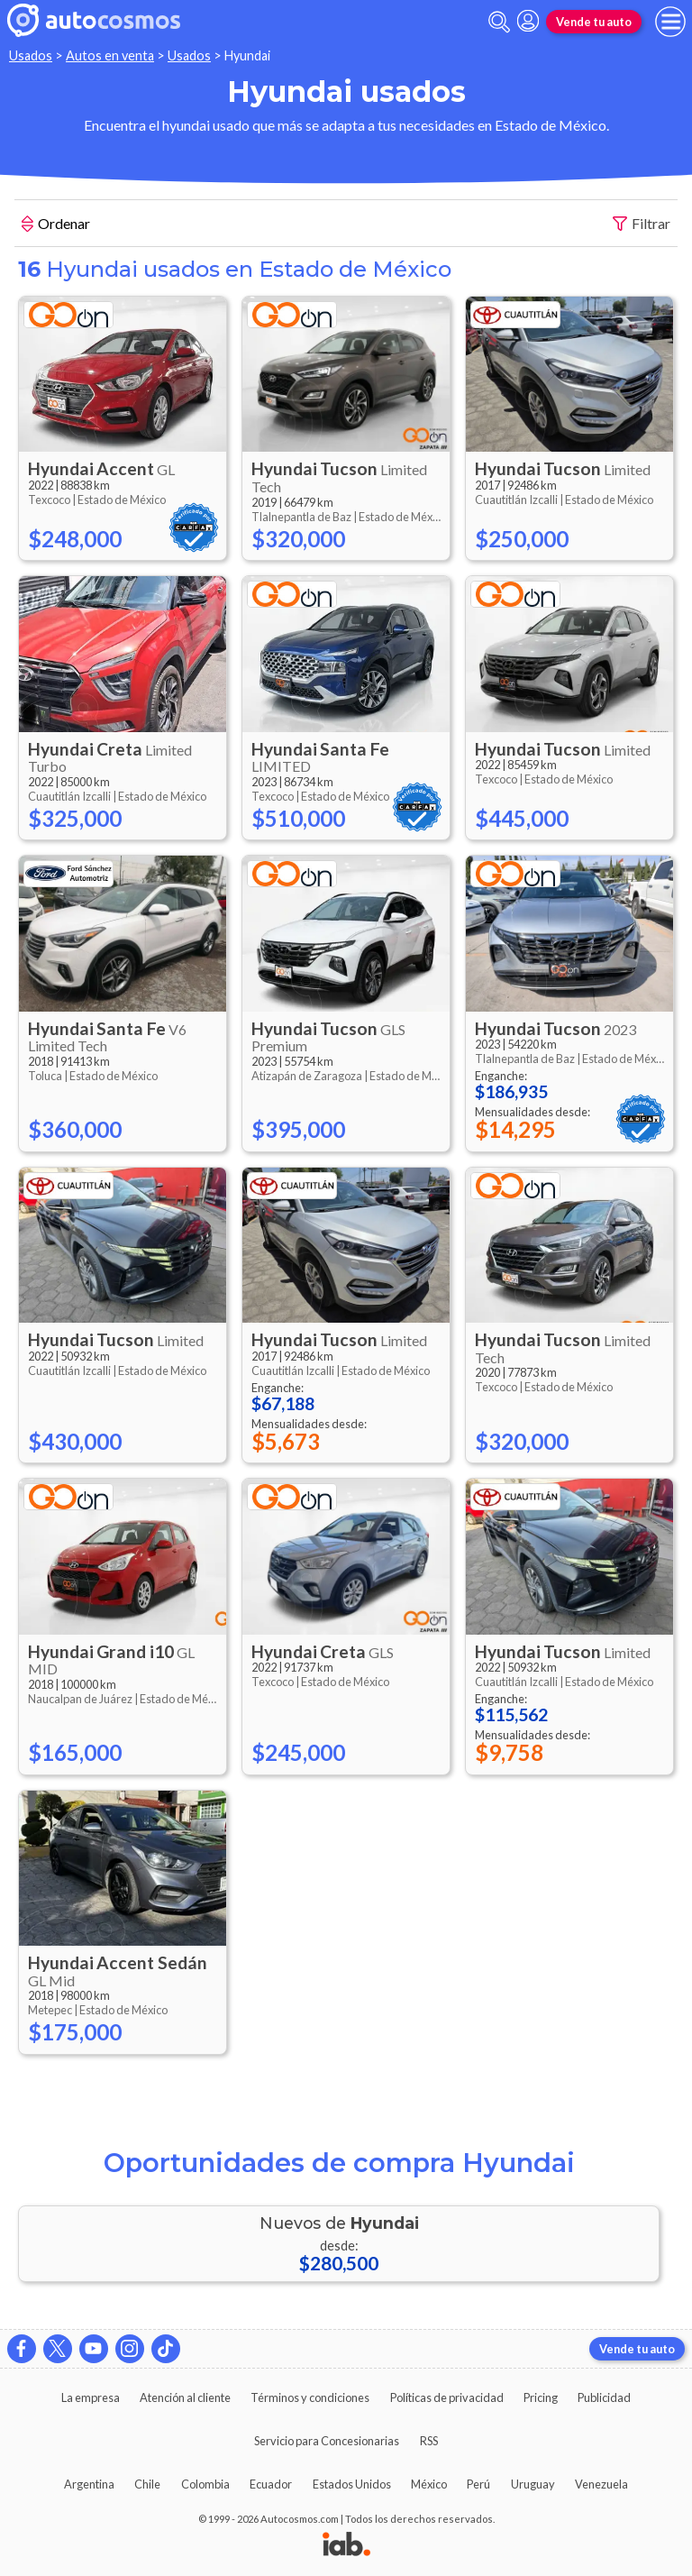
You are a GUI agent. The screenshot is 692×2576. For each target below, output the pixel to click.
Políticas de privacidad (447, 2397)
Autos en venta (110, 55)
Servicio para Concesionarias (326, 2441)
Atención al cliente (185, 2397)
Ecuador (271, 2484)
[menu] (670, 21)
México (429, 2484)
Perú (478, 2484)
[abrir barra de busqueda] (499, 22)
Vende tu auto (594, 21)
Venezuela (601, 2484)
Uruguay (533, 2484)
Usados (30, 55)
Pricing (541, 2397)
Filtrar (641, 224)
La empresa (90, 2397)
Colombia (205, 2484)
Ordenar (56, 225)
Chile (147, 2484)
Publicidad (604, 2397)
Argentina (89, 2484)
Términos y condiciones (309, 2397)
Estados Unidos (352, 2484)
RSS (429, 2441)
